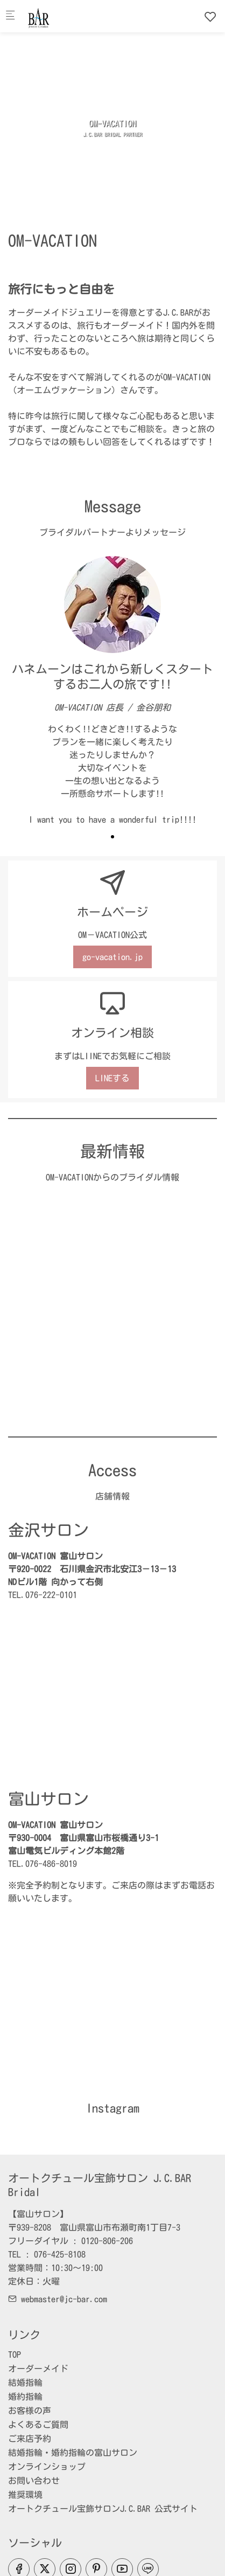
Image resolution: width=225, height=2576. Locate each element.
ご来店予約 (29, 2438)
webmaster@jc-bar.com (57, 2299)
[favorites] (210, 16)
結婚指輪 (25, 2382)
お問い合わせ (34, 2480)
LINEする (112, 1078)
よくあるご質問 (38, 2424)
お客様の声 (29, 2410)
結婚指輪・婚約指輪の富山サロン (72, 2452)
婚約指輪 (25, 2396)
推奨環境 (25, 2494)
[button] (112, 836)
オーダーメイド (38, 2368)
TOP (14, 2354)
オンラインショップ (47, 2466)
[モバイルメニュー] (10, 16)
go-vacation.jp (112, 957)
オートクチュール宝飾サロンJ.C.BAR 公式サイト (103, 2508)
